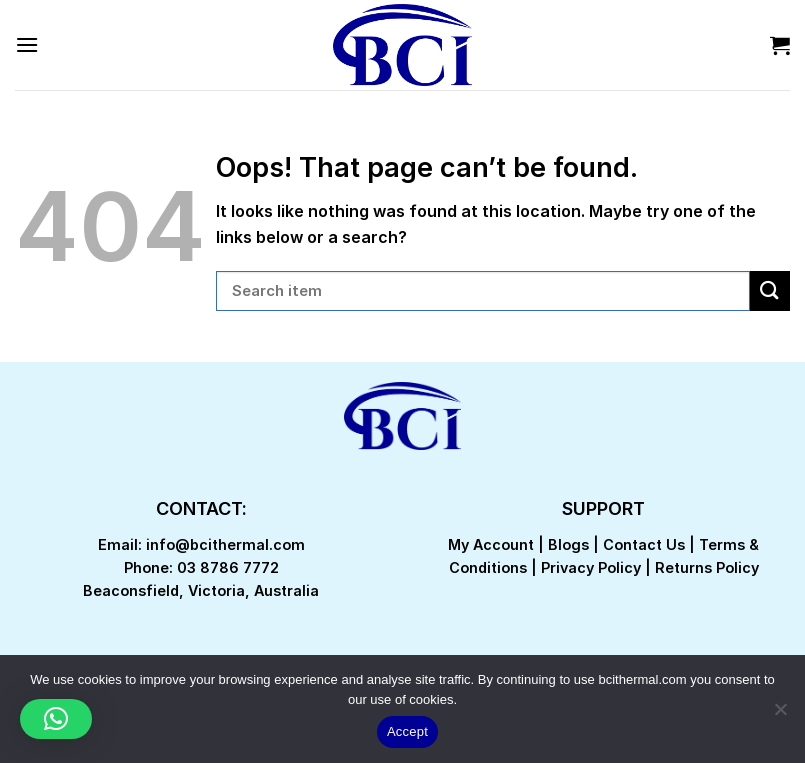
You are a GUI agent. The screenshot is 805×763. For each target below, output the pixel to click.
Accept (407, 731)
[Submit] (770, 290)
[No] (780, 715)
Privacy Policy (591, 567)
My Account (491, 544)
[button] (56, 719)
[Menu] (27, 44)
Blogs (568, 544)
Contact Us (644, 544)
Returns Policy (707, 567)
